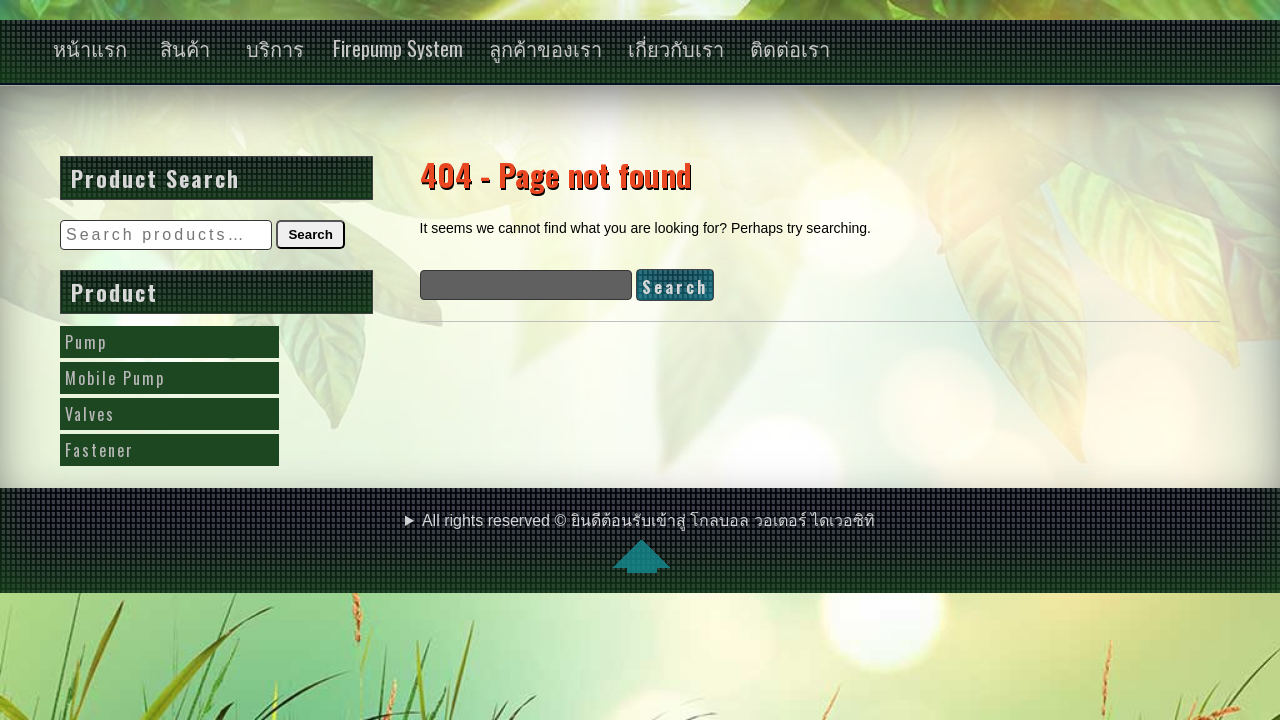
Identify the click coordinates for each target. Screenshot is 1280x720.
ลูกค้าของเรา (545, 48)
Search (310, 234)
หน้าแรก (90, 48)
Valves (90, 414)
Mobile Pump (115, 378)
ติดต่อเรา (790, 48)
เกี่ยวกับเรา (676, 48)
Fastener (99, 450)
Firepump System (398, 48)
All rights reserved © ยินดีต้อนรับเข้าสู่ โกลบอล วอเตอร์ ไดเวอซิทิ (648, 542)
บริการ (275, 48)
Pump (86, 342)
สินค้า (185, 48)
